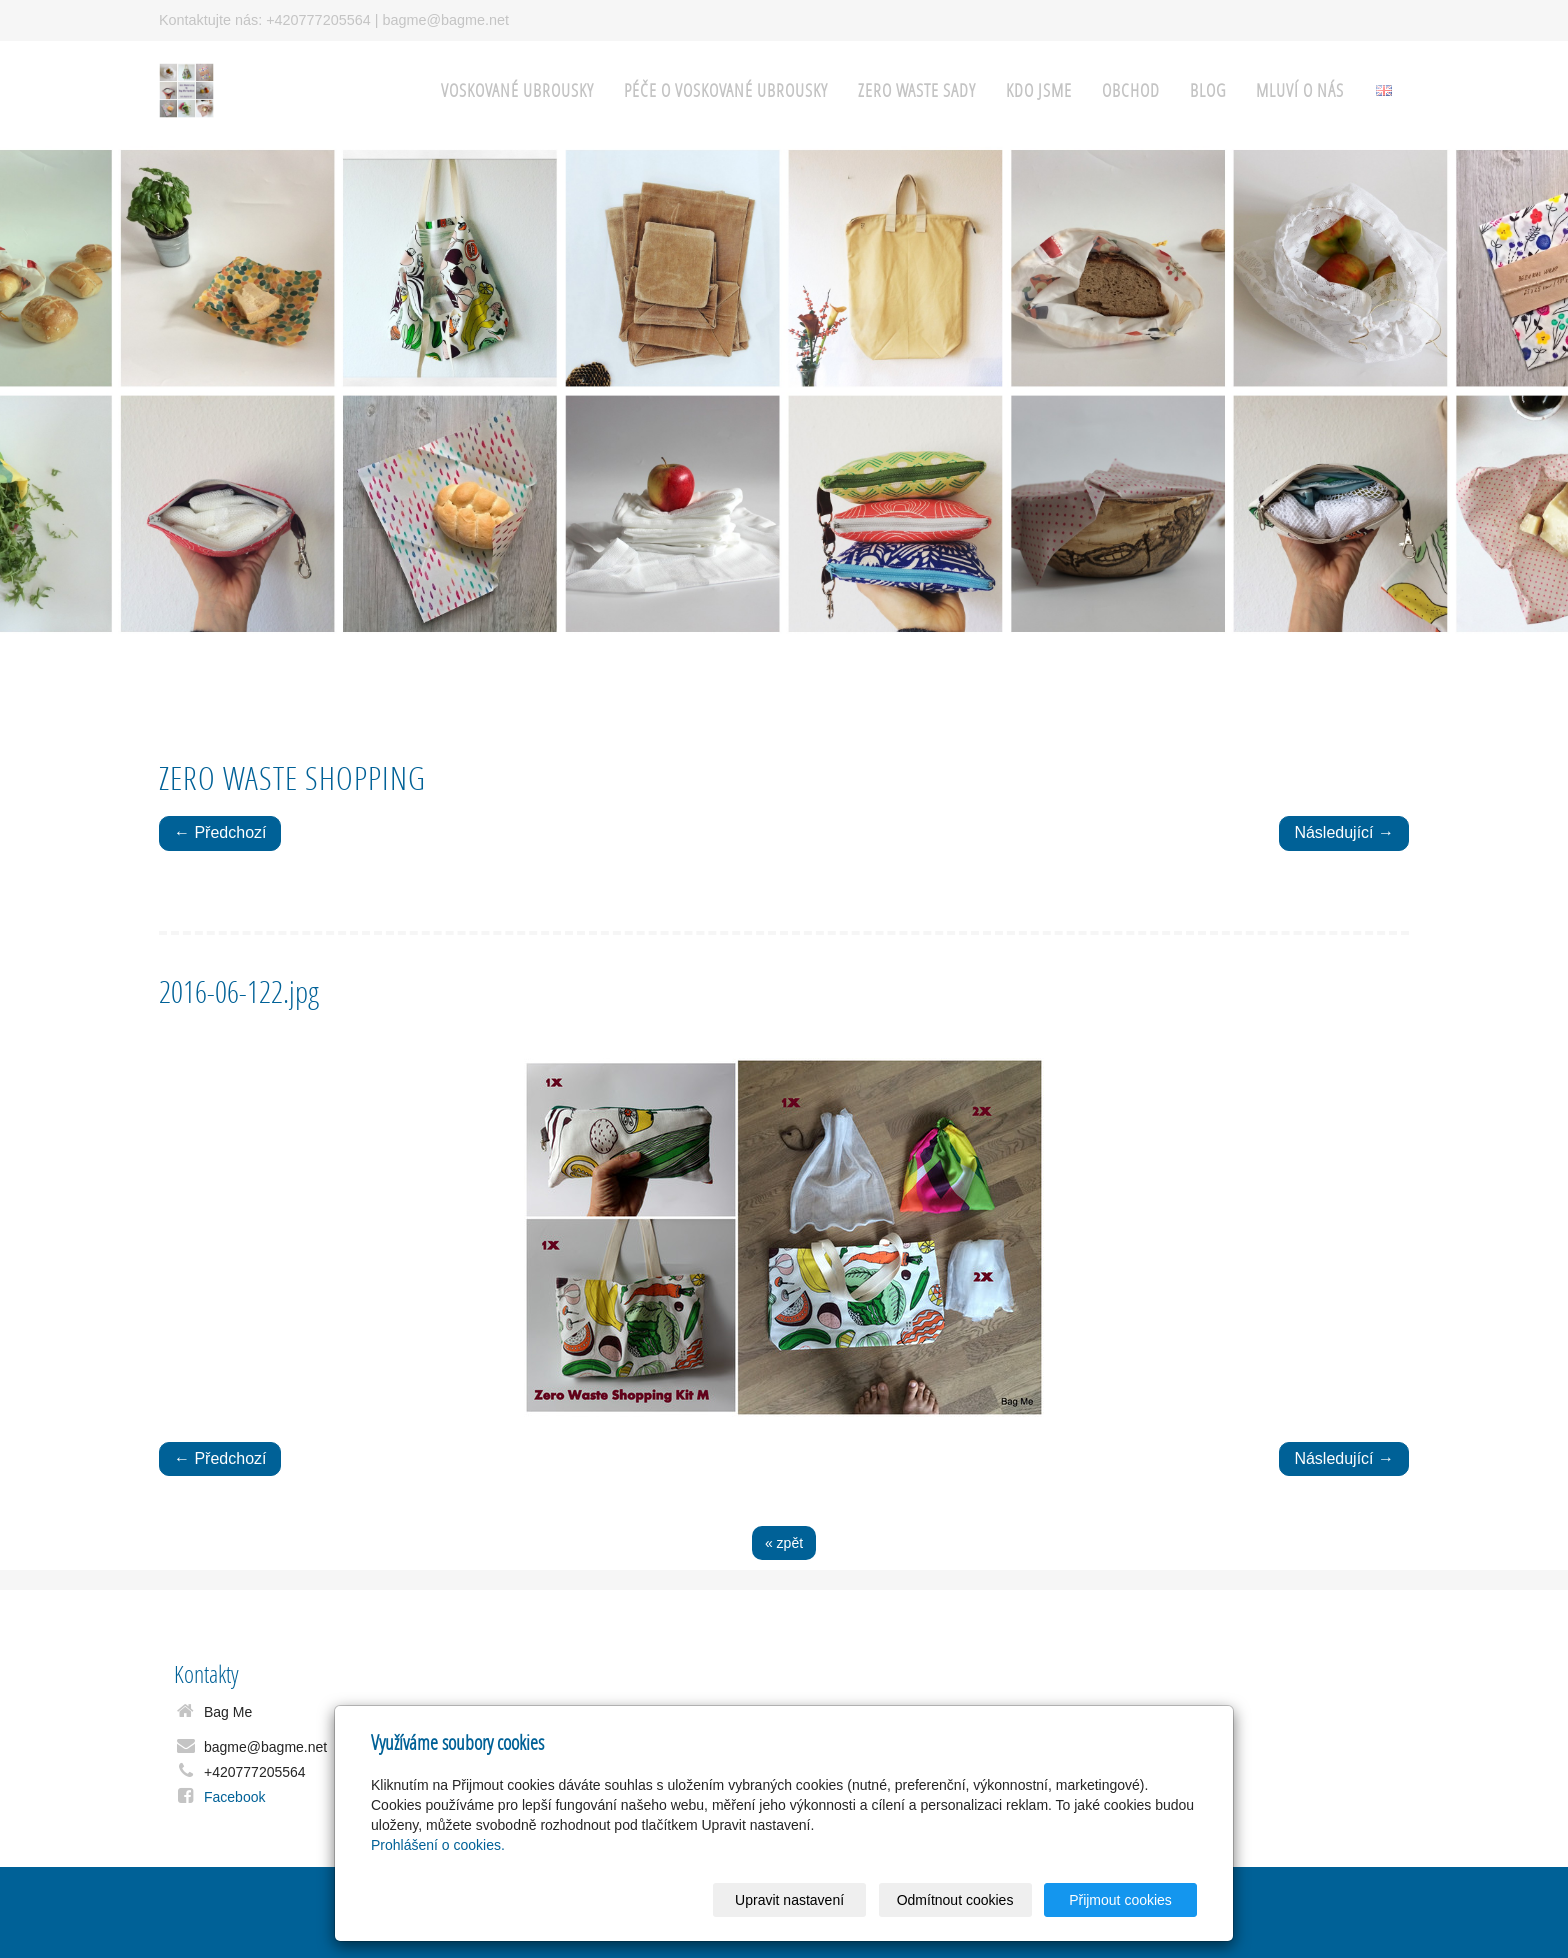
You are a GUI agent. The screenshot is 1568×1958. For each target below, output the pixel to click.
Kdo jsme (1039, 90)
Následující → (1344, 832)
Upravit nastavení (789, 1900)
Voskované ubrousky (517, 90)
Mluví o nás (1300, 90)
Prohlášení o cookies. (438, 1845)
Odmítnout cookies (955, 1900)
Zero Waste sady (917, 90)
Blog (1208, 90)
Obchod (1131, 90)
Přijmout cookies (1120, 1900)
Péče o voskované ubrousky (726, 90)
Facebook (234, 1797)
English (1384, 91)
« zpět (784, 1543)
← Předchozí (220, 832)
